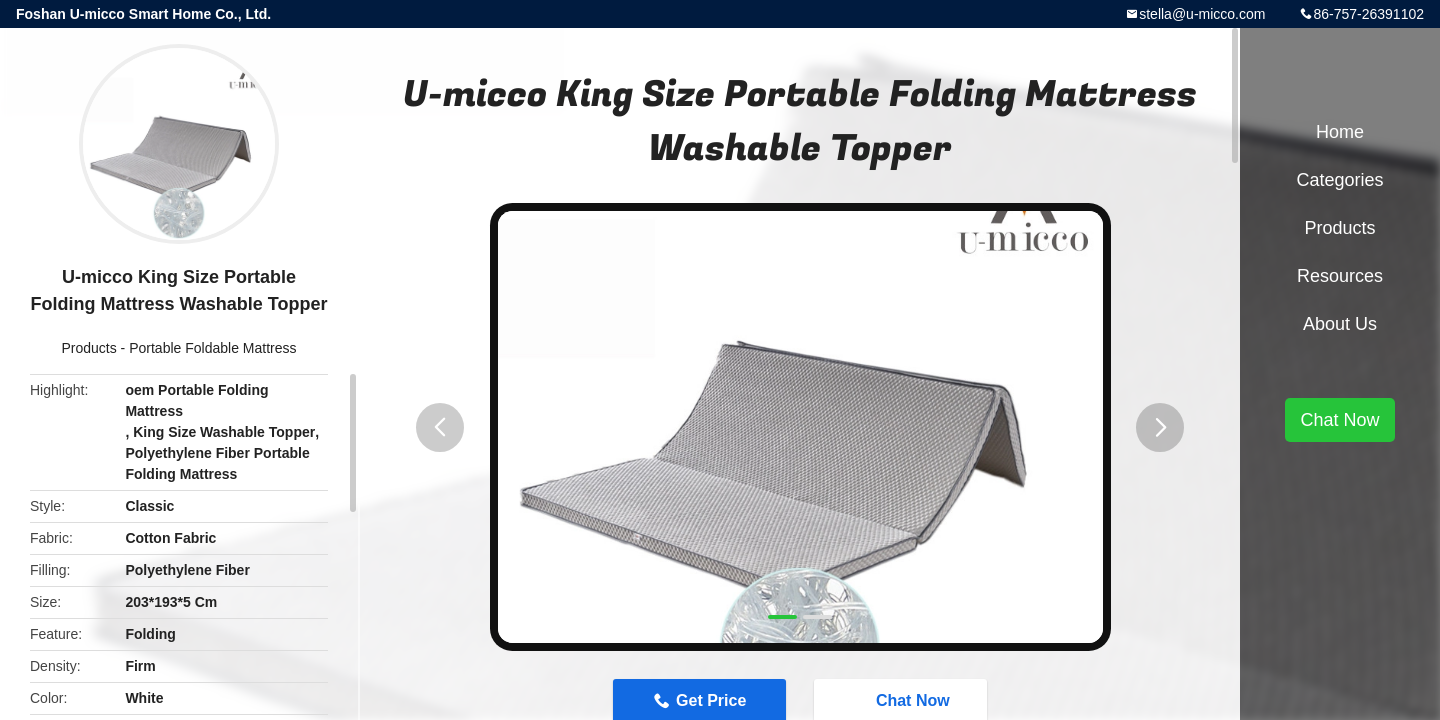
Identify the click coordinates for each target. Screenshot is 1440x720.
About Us (1340, 324)
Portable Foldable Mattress (212, 348)
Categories (1339, 180)
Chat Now (1339, 420)
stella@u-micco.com (1202, 14)
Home (1340, 132)
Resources (1340, 276)
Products (88, 348)
